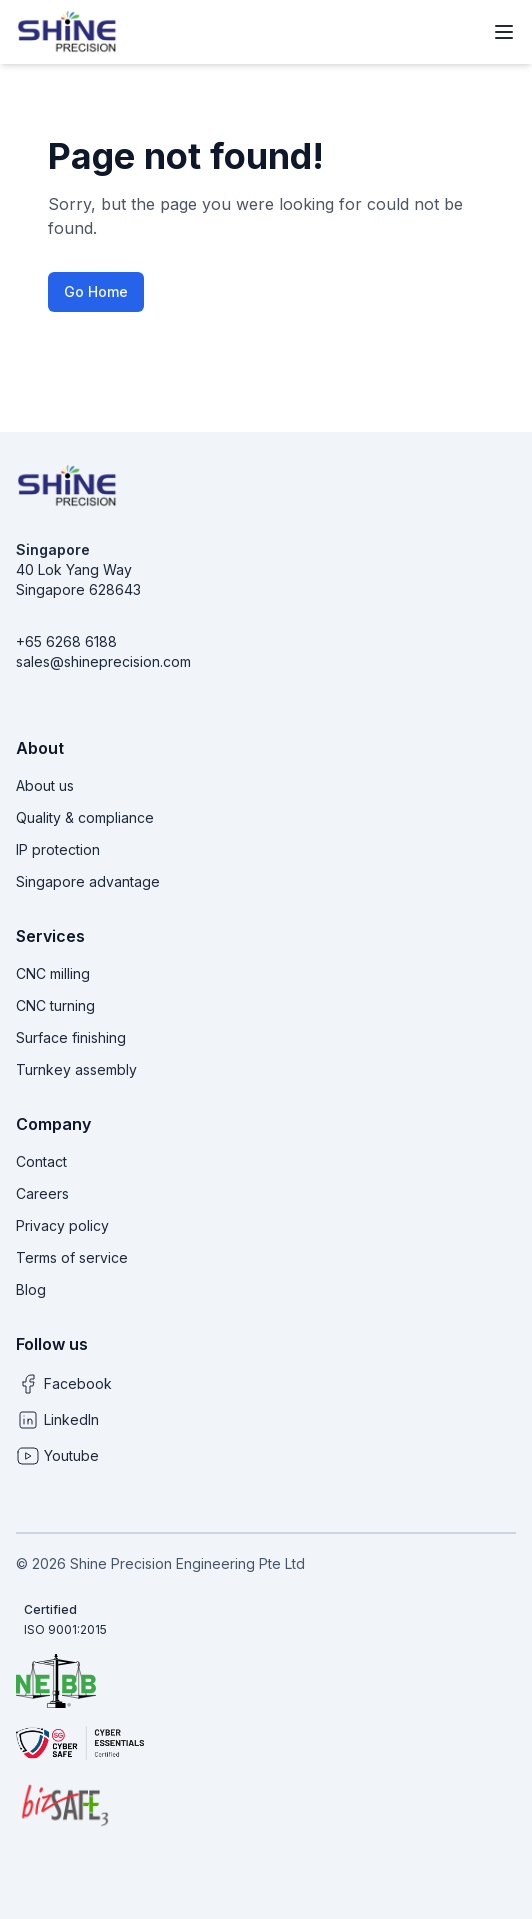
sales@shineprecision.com (103, 661)
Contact (41, 1161)
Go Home (96, 291)
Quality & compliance (85, 817)
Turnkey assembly (76, 1069)
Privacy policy (62, 1225)
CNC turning (55, 1005)
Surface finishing (71, 1037)
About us (45, 785)
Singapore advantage (88, 881)
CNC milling (53, 973)
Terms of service (72, 1257)
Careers (42, 1193)
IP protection (58, 849)
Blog (31, 1289)
